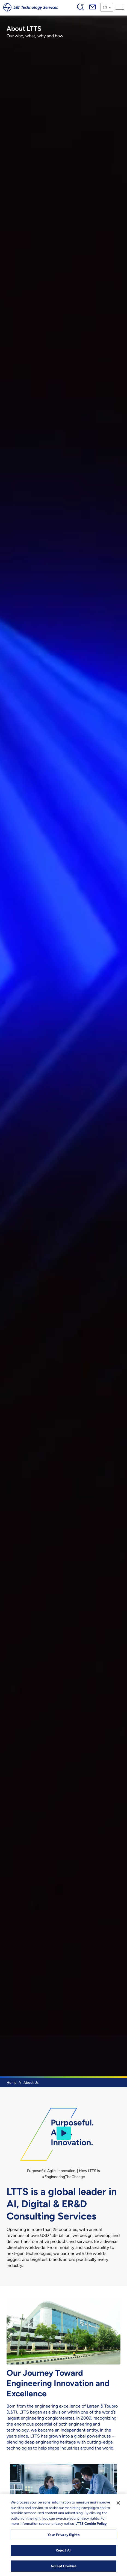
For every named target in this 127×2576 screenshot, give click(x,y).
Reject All (63, 2556)
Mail (92, 7)
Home (11, 2082)
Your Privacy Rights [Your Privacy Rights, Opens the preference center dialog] (63, 2541)
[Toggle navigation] (120, 7)
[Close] (118, 2509)
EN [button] (105, 7)
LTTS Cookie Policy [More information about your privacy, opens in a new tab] (91, 2529)
